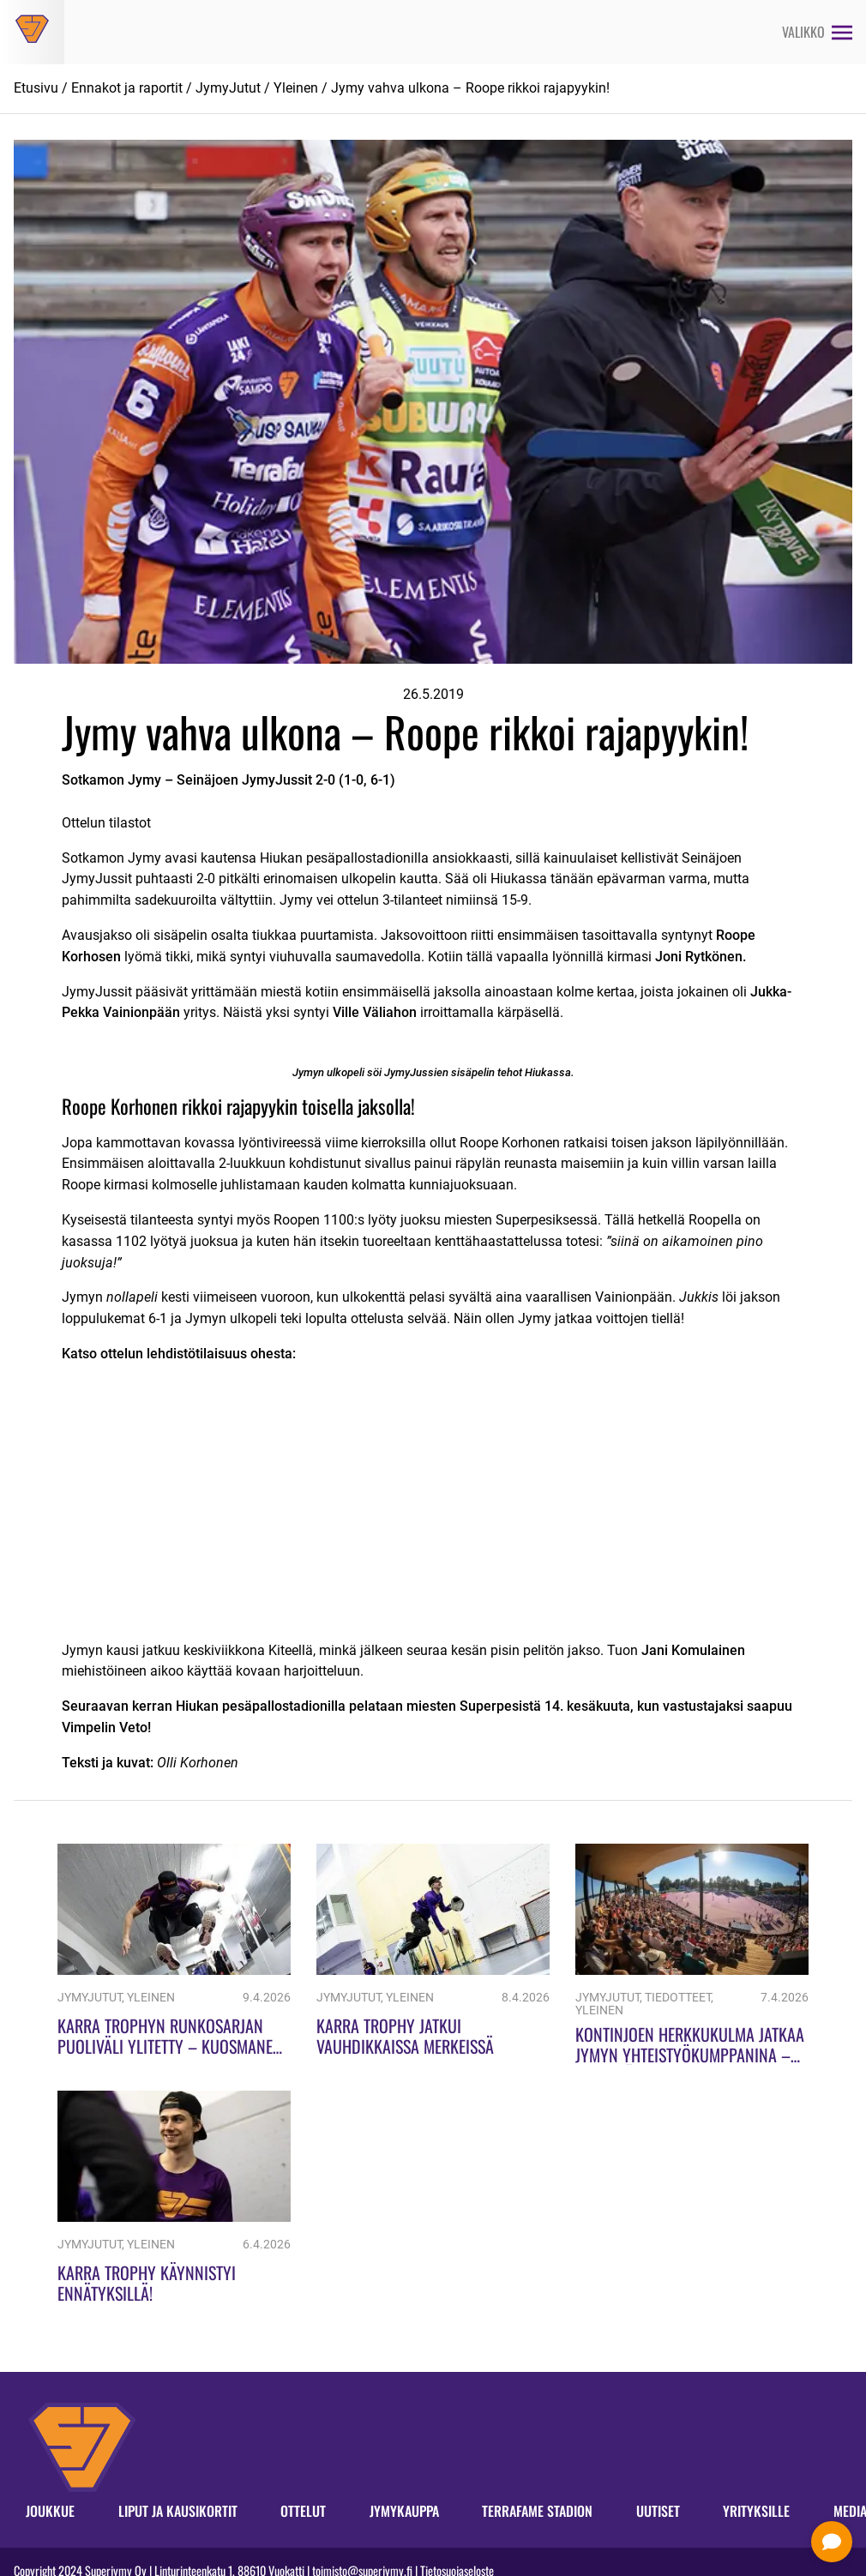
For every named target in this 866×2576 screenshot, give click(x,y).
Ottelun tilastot (106, 823)
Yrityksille (756, 2511)
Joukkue (50, 2511)
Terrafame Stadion (537, 2511)
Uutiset (658, 2511)
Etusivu (36, 88)
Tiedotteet (678, 1997)
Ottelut (303, 2511)
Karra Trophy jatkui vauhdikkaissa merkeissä (405, 2036)
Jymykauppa (404, 2511)
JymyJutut (228, 88)
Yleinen (296, 88)
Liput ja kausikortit (178, 2511)
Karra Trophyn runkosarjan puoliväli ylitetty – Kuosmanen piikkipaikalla (169, 2046)
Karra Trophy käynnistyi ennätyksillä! (146, 2283)
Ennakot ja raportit (127, 88)
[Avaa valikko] (817, 32)
